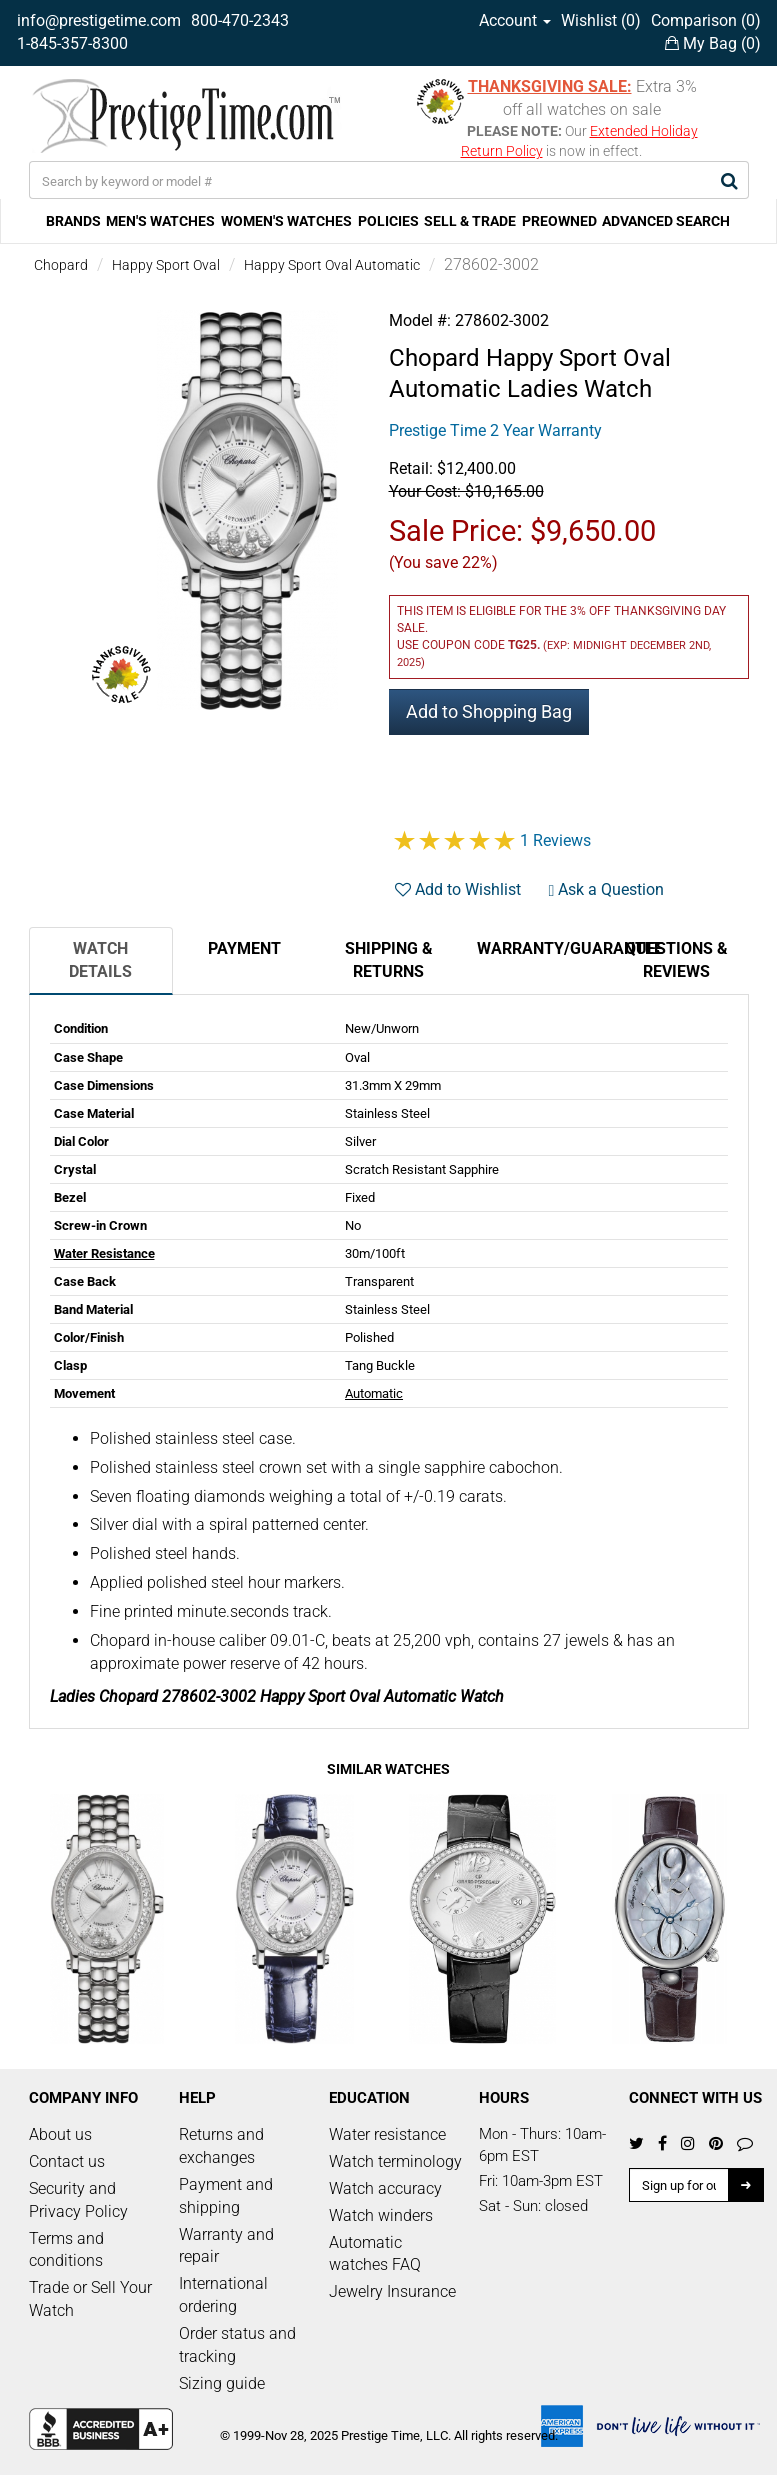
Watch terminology (395, 2161)
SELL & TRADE (470, 221)
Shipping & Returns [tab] (389, 960)
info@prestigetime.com (99, 20)
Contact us (67, 2161)
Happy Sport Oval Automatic (332, 265)
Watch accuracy (385, 2188)
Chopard (61, 265)
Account (515, 20)
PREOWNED (559, 221)
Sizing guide (222, 2383)
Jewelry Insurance (392, 2291)
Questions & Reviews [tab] (676, 960)
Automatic (374, 1393)
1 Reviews (555, 840)
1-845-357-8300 (72, 43)
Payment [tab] (244, 948)
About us (60, 2134)
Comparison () (706, 20)
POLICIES (388, 221)
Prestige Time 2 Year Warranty (495, 430)
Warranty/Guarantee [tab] (541, 948)
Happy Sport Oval (166, 265)
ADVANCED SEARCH (666, 221)
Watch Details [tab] (100, 960)
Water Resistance (104, 1253)
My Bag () (713, 43)
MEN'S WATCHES (160, 221)
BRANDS (73, 221)
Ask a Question (607, 889)
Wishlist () (601, 20)
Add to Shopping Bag (489, 711)
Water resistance (387, 2134)
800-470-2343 (240, 20)
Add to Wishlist (458, 889)
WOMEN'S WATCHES (286, 221)
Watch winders (381, 2215)
